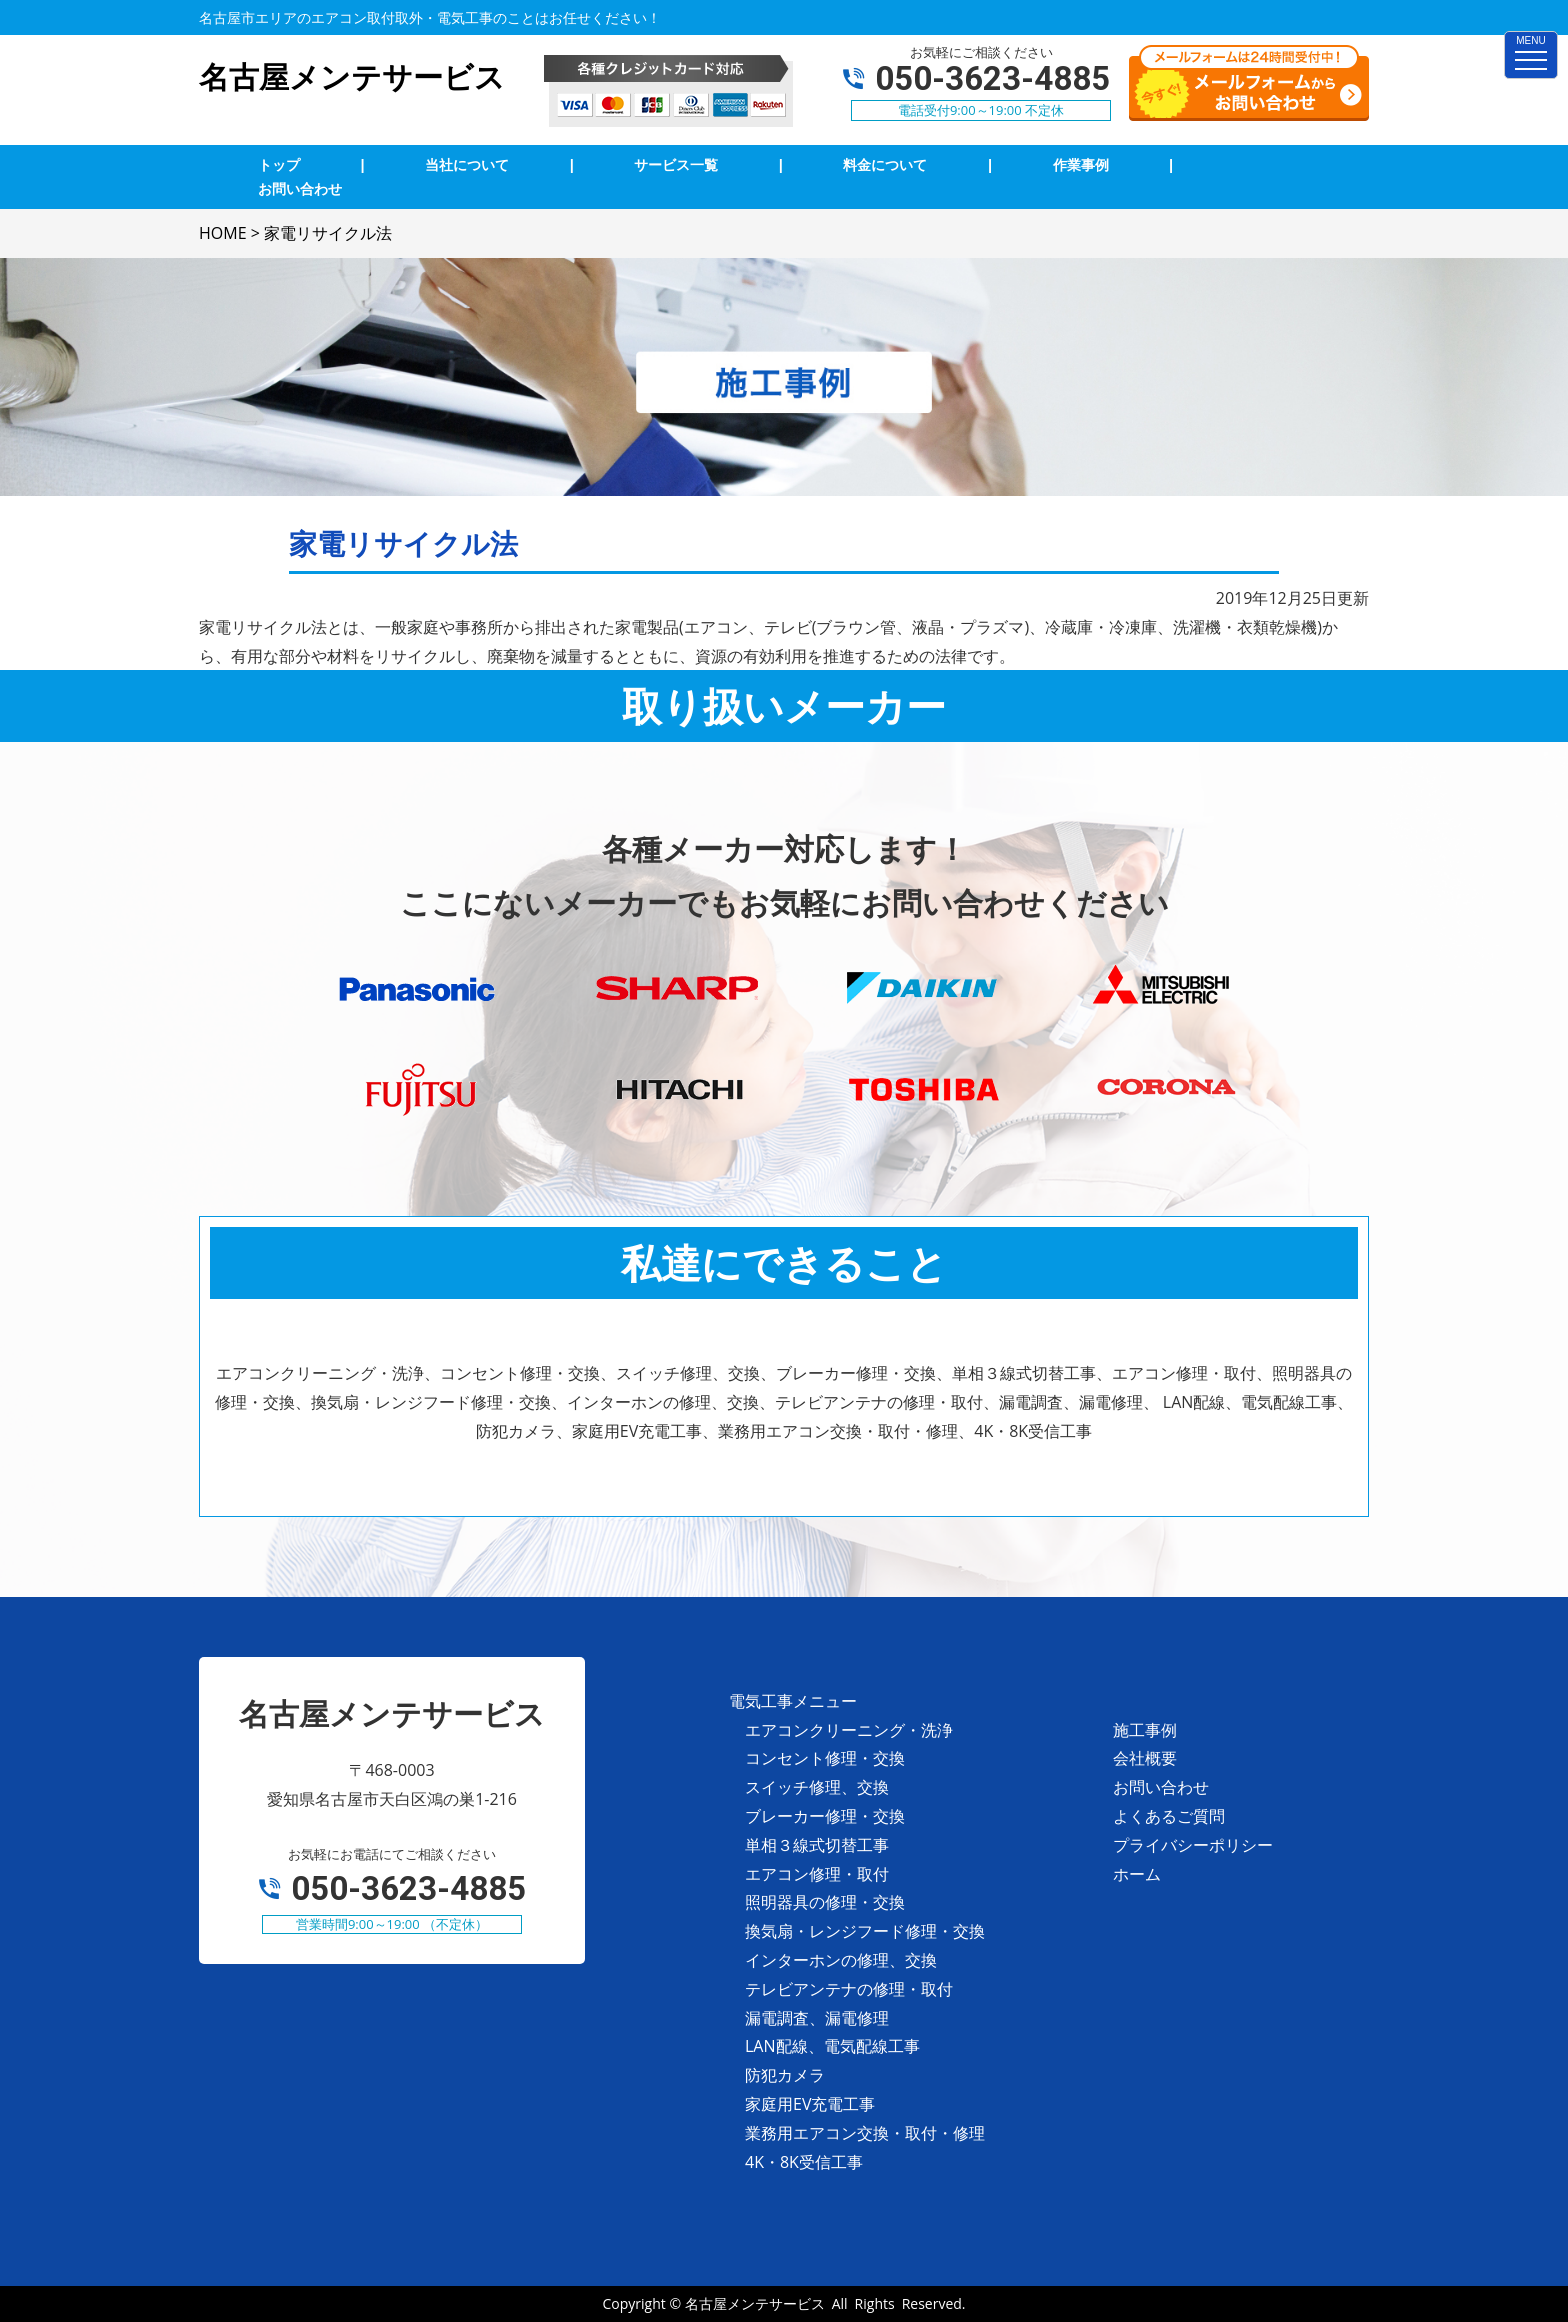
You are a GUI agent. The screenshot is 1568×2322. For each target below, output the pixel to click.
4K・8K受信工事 (804, 2162)
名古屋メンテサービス (755, 2303)
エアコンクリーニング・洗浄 (849, 1730)
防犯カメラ (785, 2075)
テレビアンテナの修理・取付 (849, 1989)
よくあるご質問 (1169, 1816)
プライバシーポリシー (1193, 1845)
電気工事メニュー (793, 1701)
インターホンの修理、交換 (841, 1960)
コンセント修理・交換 (825, 1758)
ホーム (1137, 1874)
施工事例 (1145, 1730)
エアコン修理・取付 (817, 1874)
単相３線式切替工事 (817, 1845)
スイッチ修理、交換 (817, 1787)
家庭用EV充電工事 (810, 2104)
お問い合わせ (1161, 1787)
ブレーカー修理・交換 (825, 1816)
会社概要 (1145, 1758)
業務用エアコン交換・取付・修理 (865, 2133)
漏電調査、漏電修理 (817, 2018)
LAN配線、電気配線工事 (832, 2046)
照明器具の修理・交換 (825, 1902)
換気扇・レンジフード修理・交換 (865, 1931)
